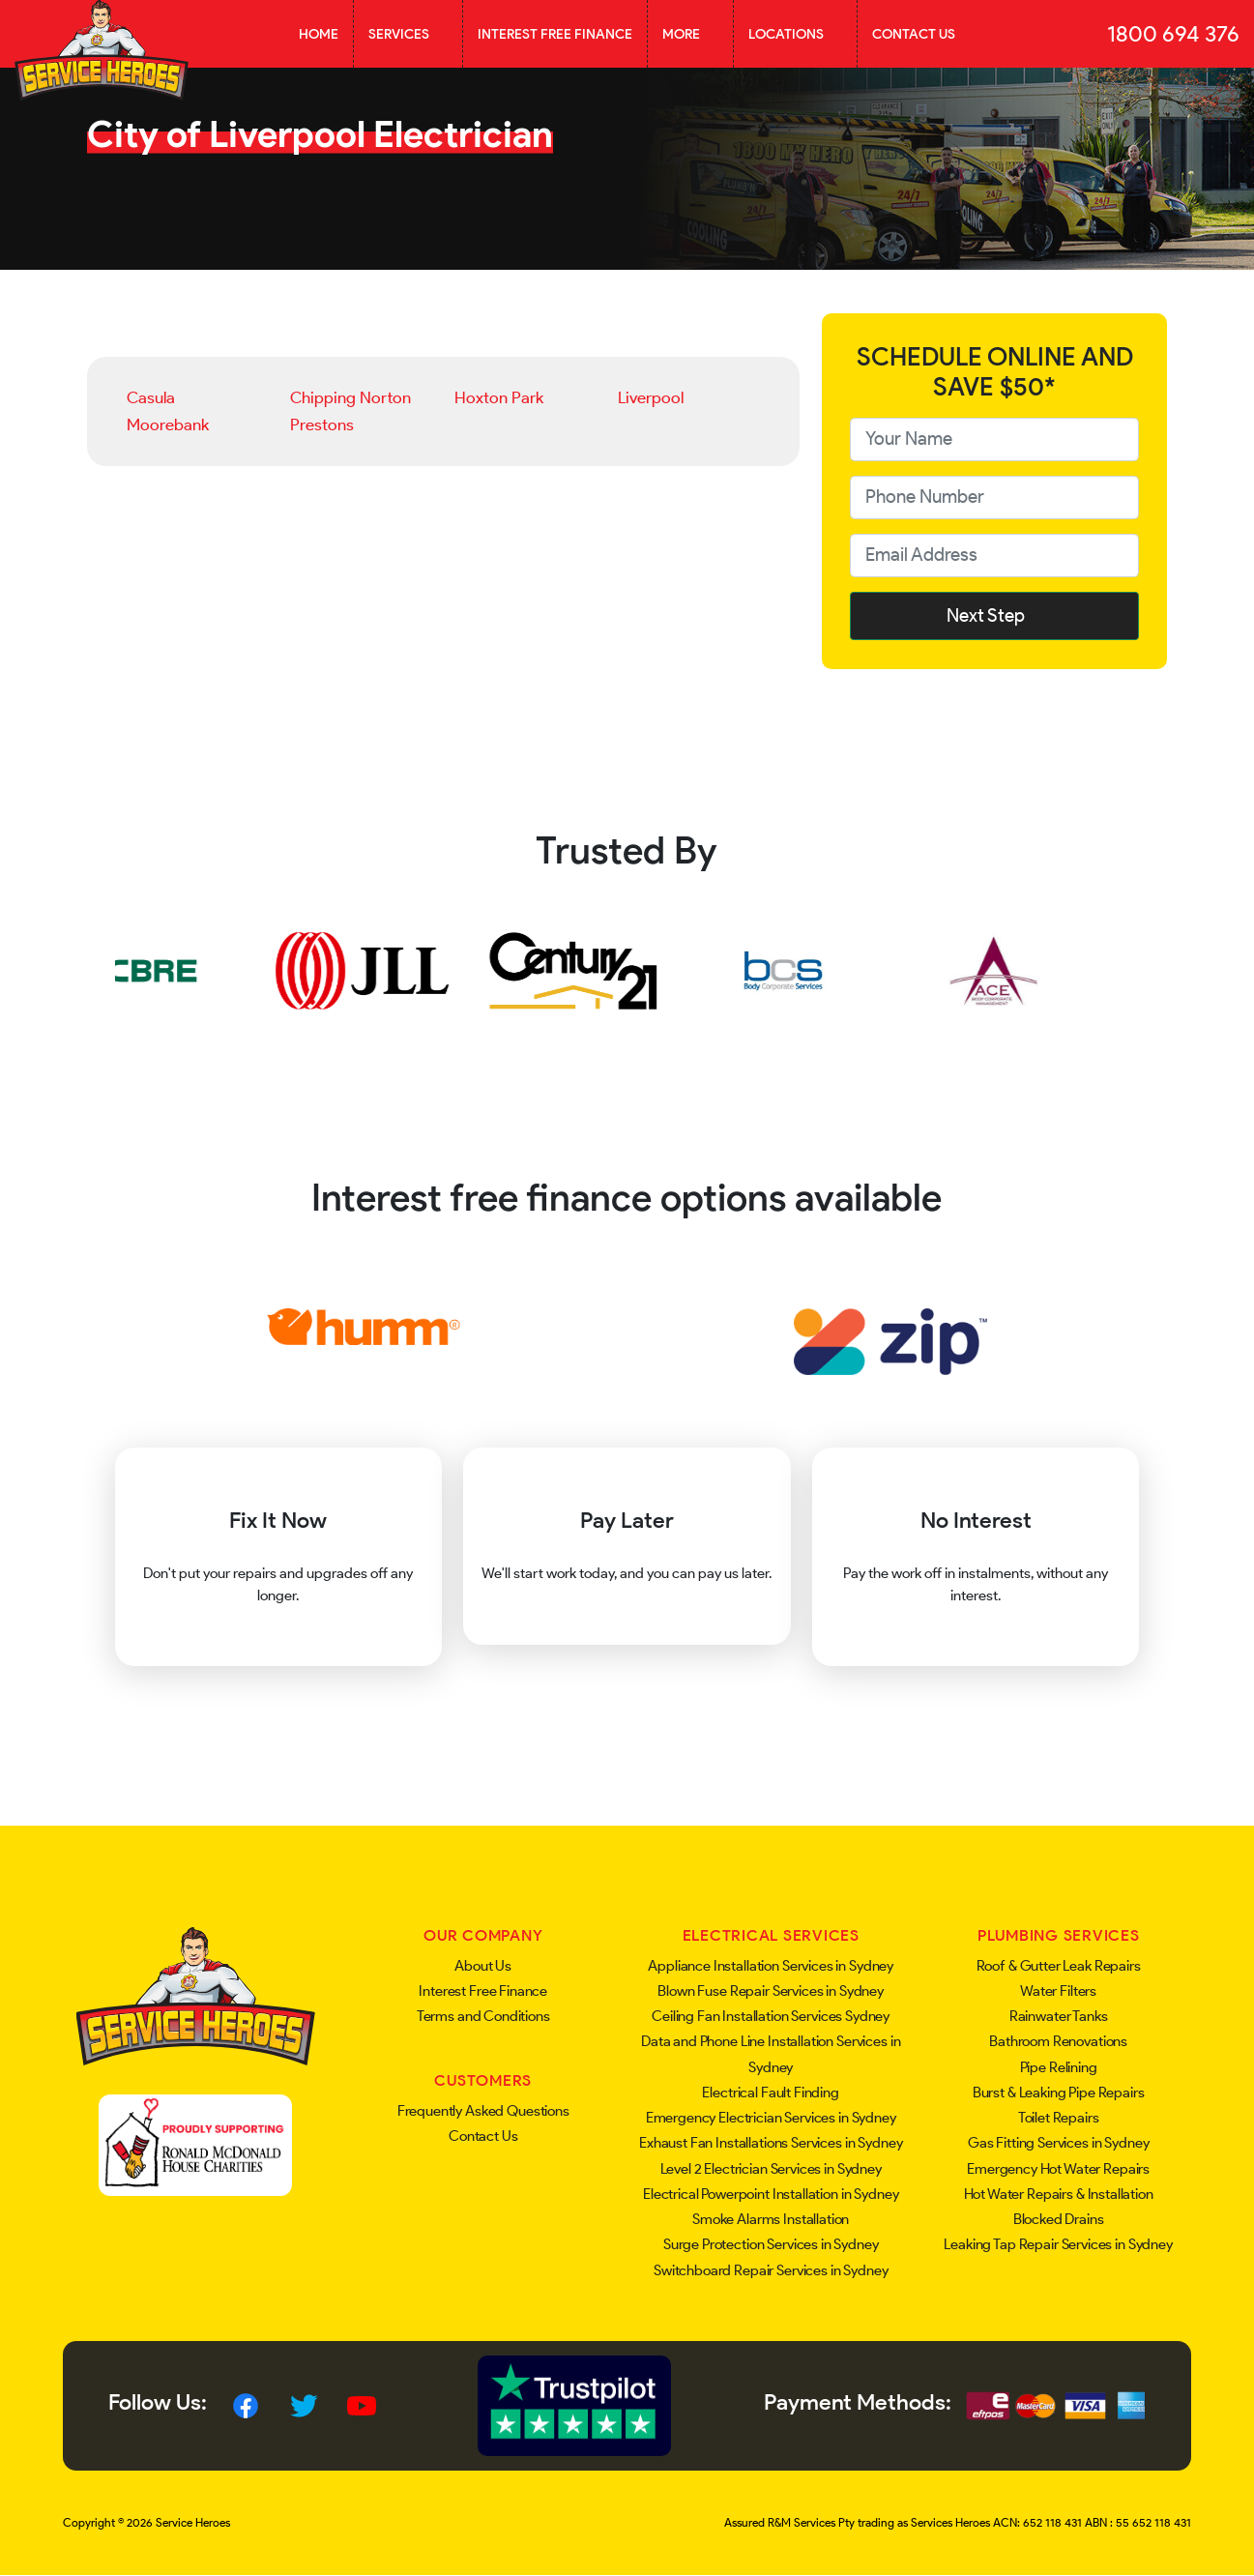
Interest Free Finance (555, 34)
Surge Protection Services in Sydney (771, 2244)
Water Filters (1058, 1991)
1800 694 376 (1173, 33)
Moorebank (168, 424)
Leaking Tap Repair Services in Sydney (1058, 2244)
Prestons (322, 424)
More (690, 34)
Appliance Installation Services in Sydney (770, 1966)
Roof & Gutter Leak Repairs (1059, 1966)
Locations (795, 34)
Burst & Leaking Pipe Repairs (1059, 2092)
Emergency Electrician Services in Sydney (771, 2117)
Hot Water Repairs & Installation (1058, 2194)
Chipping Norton (350, 397)
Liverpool (651, 397)
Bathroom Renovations (1058, 2041)
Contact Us (913, 34)
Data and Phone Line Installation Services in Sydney (770, 2054)
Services (408, 34)
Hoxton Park (498, 397)
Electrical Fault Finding (770, 2092)
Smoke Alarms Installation (770, 2219)
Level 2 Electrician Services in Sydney (771, 2169)
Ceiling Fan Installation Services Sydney (770, 2016)
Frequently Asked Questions (483, 2111)
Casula (151, 397)
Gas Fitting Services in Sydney (1059, 2143)
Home (318, 34)
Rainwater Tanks (1058, 2016)
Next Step (995, 615)
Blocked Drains (1058, 2219)
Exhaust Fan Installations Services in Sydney (770, 2143)
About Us (482, 1966)
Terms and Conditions (483, 2016)
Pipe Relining (1058, 2067)
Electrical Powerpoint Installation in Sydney (770, 2194)
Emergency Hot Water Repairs (1058, 2169)
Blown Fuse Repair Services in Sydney (770, 1991)
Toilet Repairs (1058, 2117)
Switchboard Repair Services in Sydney (771, 2270)
